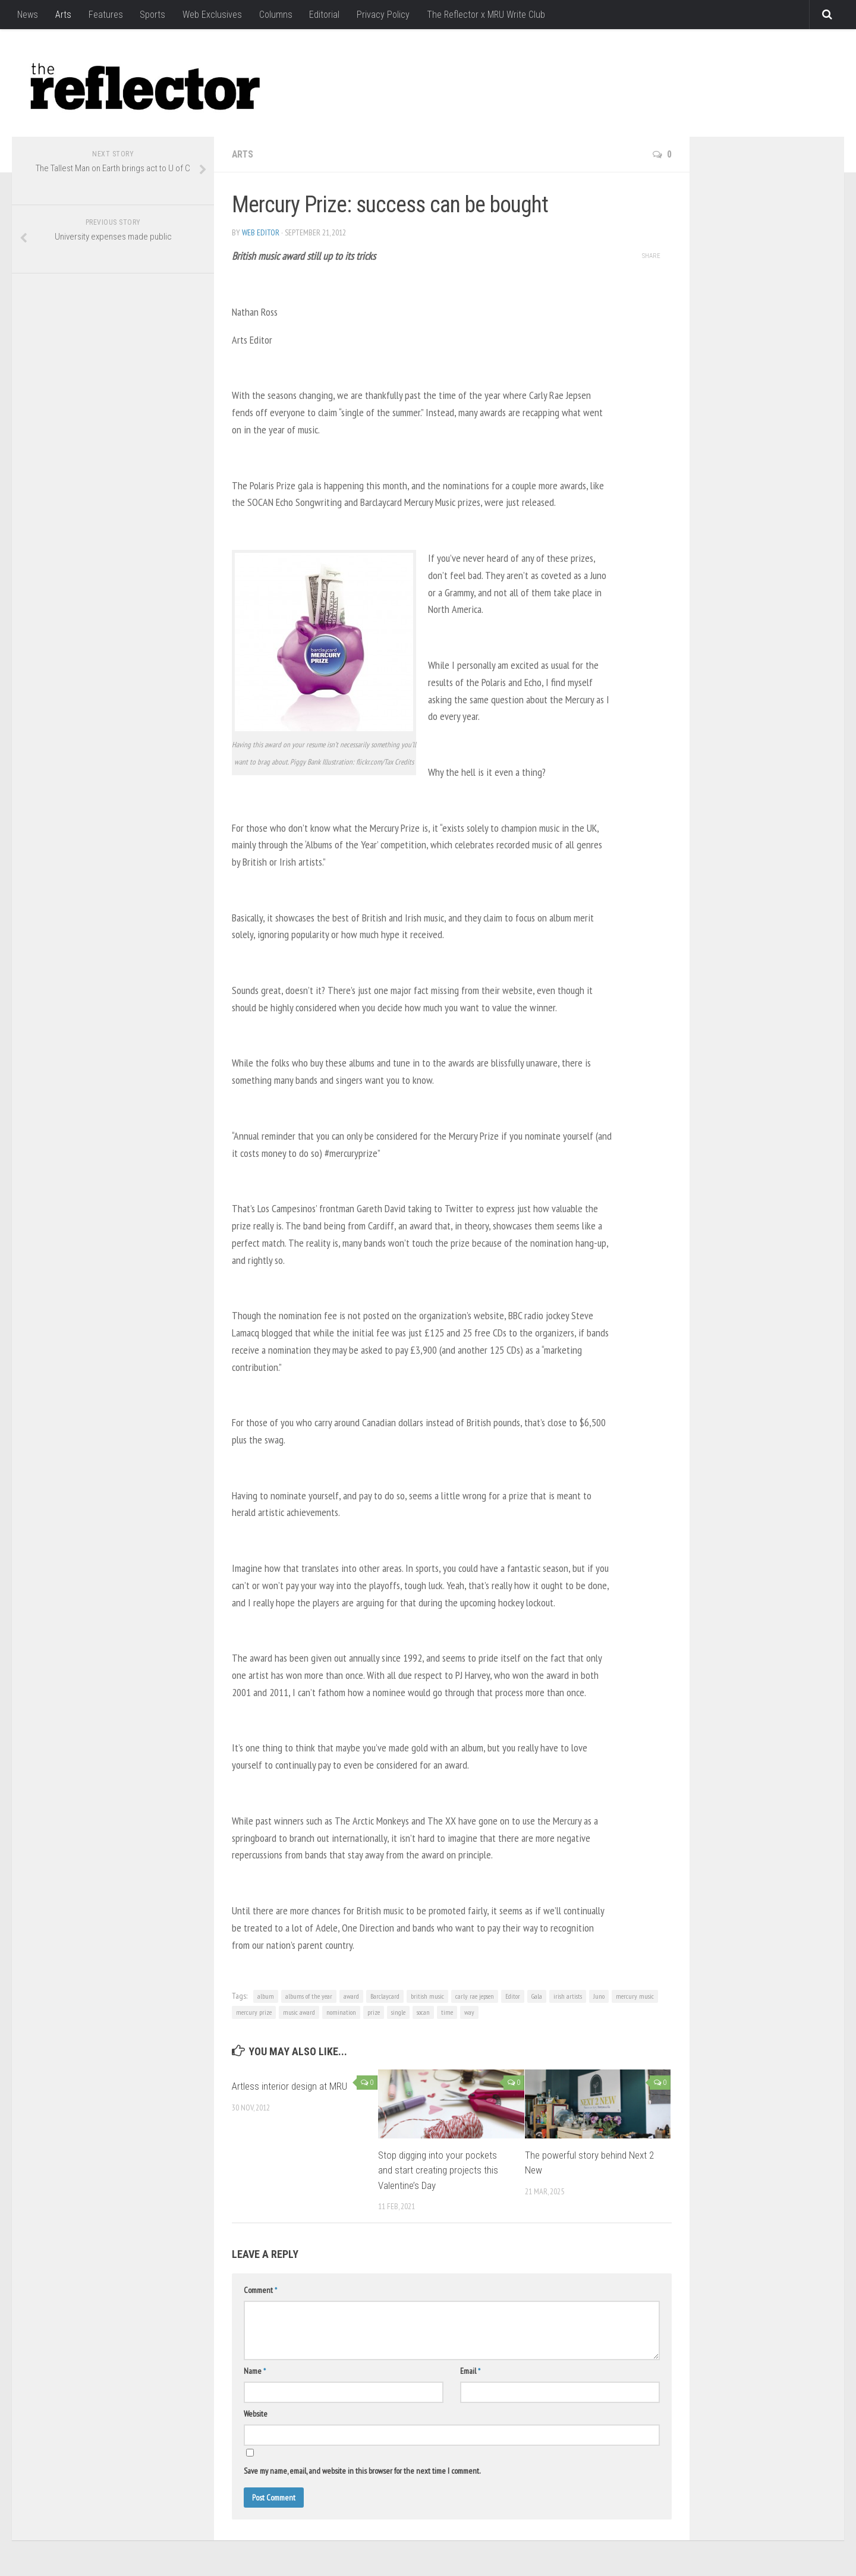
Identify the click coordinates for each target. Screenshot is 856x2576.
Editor (512, 1996)
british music (427, 1996)
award (351, 1996)
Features (104, 14)
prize (373, 2012)
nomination (341, 2012)
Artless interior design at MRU (289, 2086)
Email (470, 2371)
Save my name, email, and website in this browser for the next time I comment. (362, 2470)
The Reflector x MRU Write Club (483, 14)
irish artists (567, 1996)
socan (423, 2012)
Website (256, 2413)
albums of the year (308, 1996)
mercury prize (254, 2012)
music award (299, 2012)
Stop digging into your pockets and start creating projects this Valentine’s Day (438, 2170)
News (27, 14)
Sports (151, 14)
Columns (273, 14)
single (398, 2012)
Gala (536, 1996)
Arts (63, 14)
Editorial (322, 14)
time (447, 2012)
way (469, 2012)
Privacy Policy (380, 14)
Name (255, 2371)
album (265, 1996)
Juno (599, 1996)
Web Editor (260, 232)
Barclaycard (384, 1996)
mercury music (635, 1996)
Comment (260, 2290)
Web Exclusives (210, 14)
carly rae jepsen (474, 1996)
